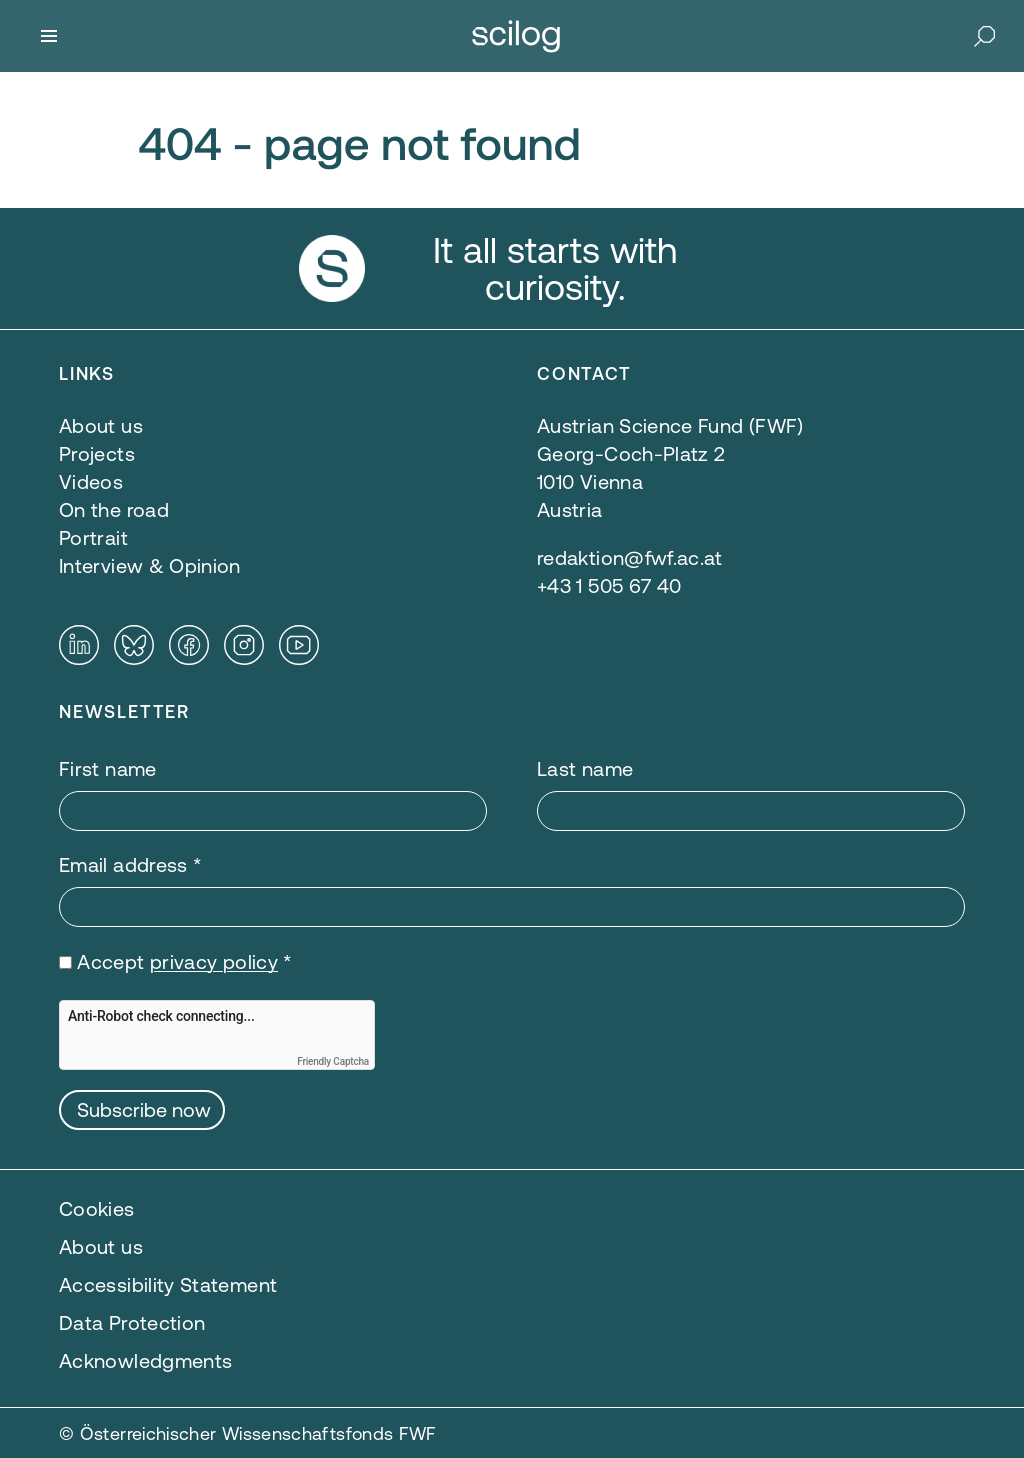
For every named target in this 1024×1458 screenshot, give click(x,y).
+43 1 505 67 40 (609, 585)
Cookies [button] (97, 1208)
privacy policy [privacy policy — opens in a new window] (214, 961)
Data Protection (132, 1322)
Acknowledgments (145, 1360)
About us (101, 1246)
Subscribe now (144, 1109)
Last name (585, 768)
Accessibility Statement (168, 1284)
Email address (130, 864)
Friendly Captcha (333, 1061)
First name (108, 768)
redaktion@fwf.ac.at (630, 557)
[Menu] (49, 36)
